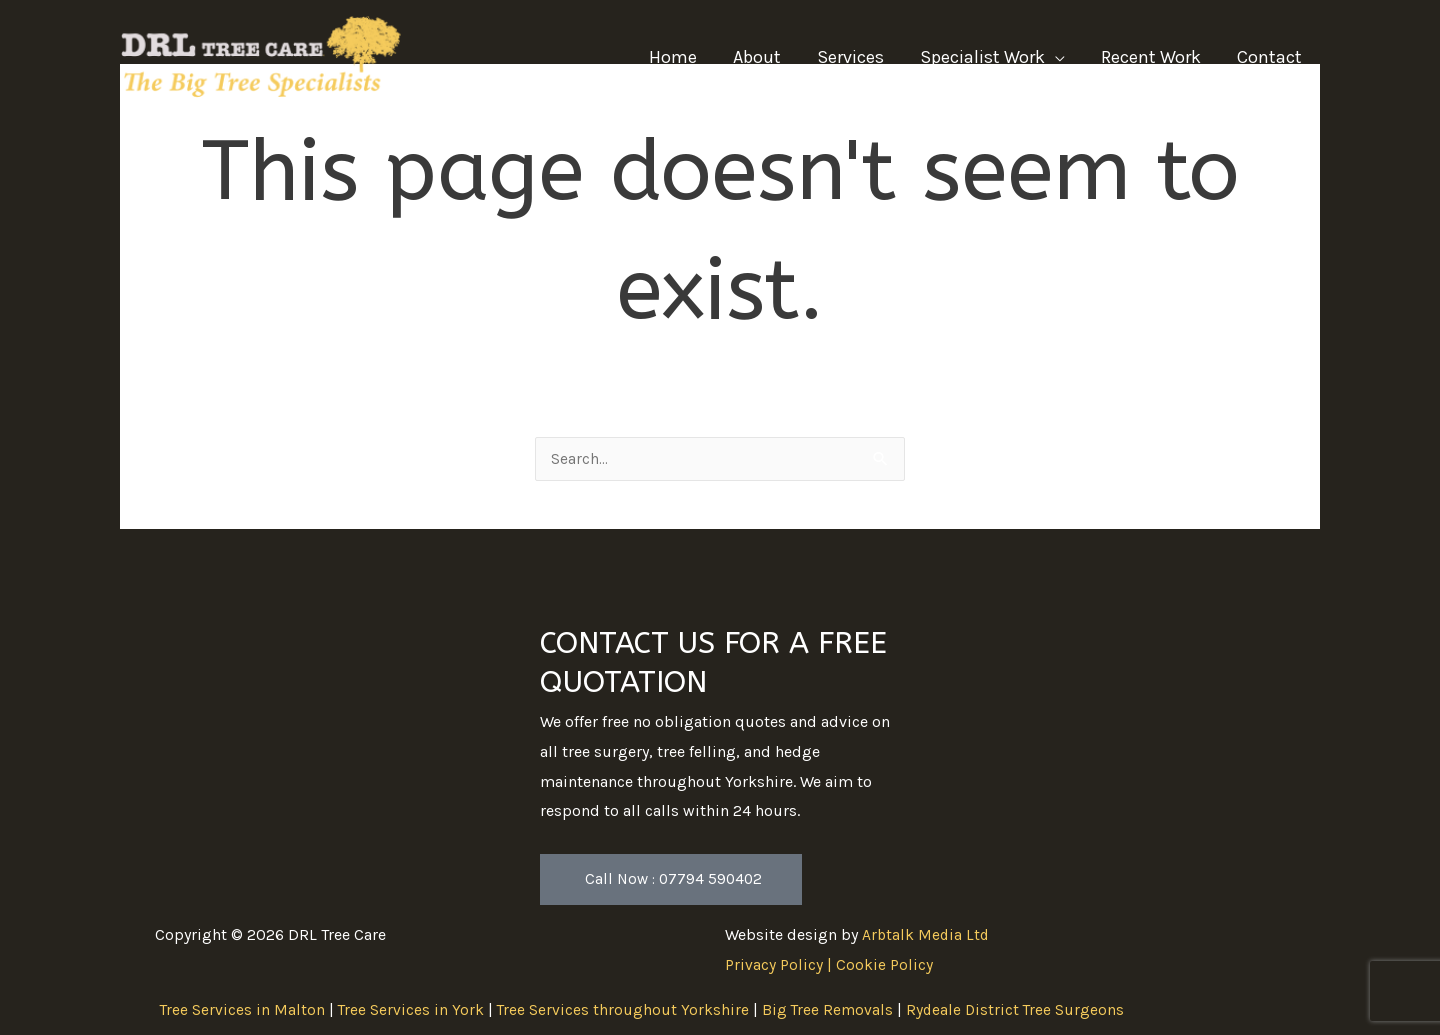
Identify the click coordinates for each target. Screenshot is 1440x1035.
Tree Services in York (412, 1009)
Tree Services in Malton (243, 1009)
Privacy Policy (774, 965)
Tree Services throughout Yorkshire (625, 1009)
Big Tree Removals (831, 1009)
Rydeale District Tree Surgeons (1021, 1009)
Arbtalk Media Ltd (927, 935)
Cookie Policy (884, 965)
